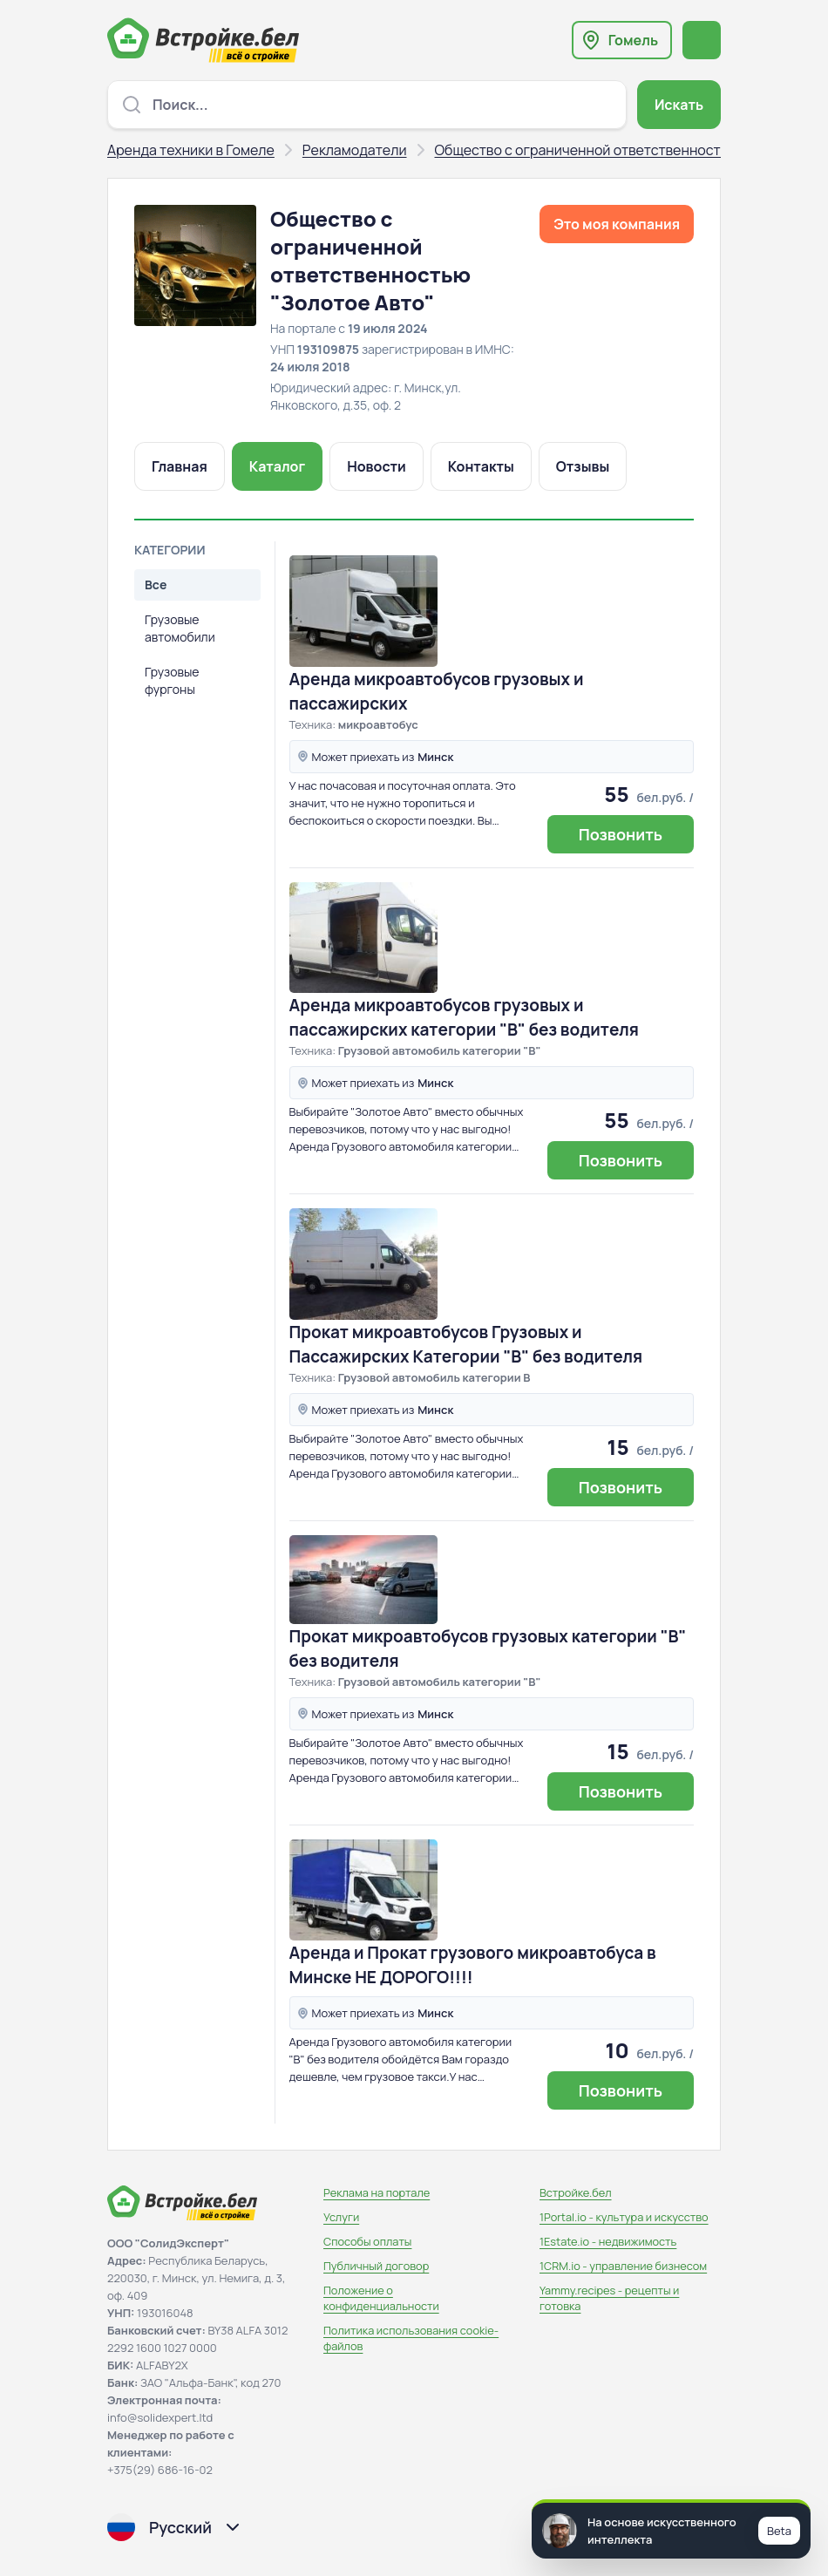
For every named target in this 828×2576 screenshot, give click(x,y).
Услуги (341, 2217)
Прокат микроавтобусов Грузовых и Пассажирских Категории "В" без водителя (466, 1344)
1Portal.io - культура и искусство (624, 2217)
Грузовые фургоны (172, 680)
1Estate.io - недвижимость (608, 2241)
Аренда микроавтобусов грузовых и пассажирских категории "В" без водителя (464, 1017)
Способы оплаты (367, 2241)
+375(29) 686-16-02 (160, 2469)
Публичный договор (376, 2266)
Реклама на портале (376, 2192)
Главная (179, 466)
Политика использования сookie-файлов (411, 2338)
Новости (376, 466)
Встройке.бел (576, 2192)
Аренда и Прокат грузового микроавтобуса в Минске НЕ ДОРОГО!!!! (472, 1964)
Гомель (633, 40)
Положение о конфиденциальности (381, 2298)
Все (155, 584)
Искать (679, 104)
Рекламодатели (354, 150)
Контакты (481, 466)
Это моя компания (616, 224)
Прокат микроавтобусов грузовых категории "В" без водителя (488, 1648)
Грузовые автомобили (180, 628)
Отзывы (582, 466)
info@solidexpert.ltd (160, 2417)
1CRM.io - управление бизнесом (623, 2266)
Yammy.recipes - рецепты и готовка (609, 2298)
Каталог (277, 466)
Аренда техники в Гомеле (191, 150)
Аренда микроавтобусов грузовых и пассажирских (436, 691)
